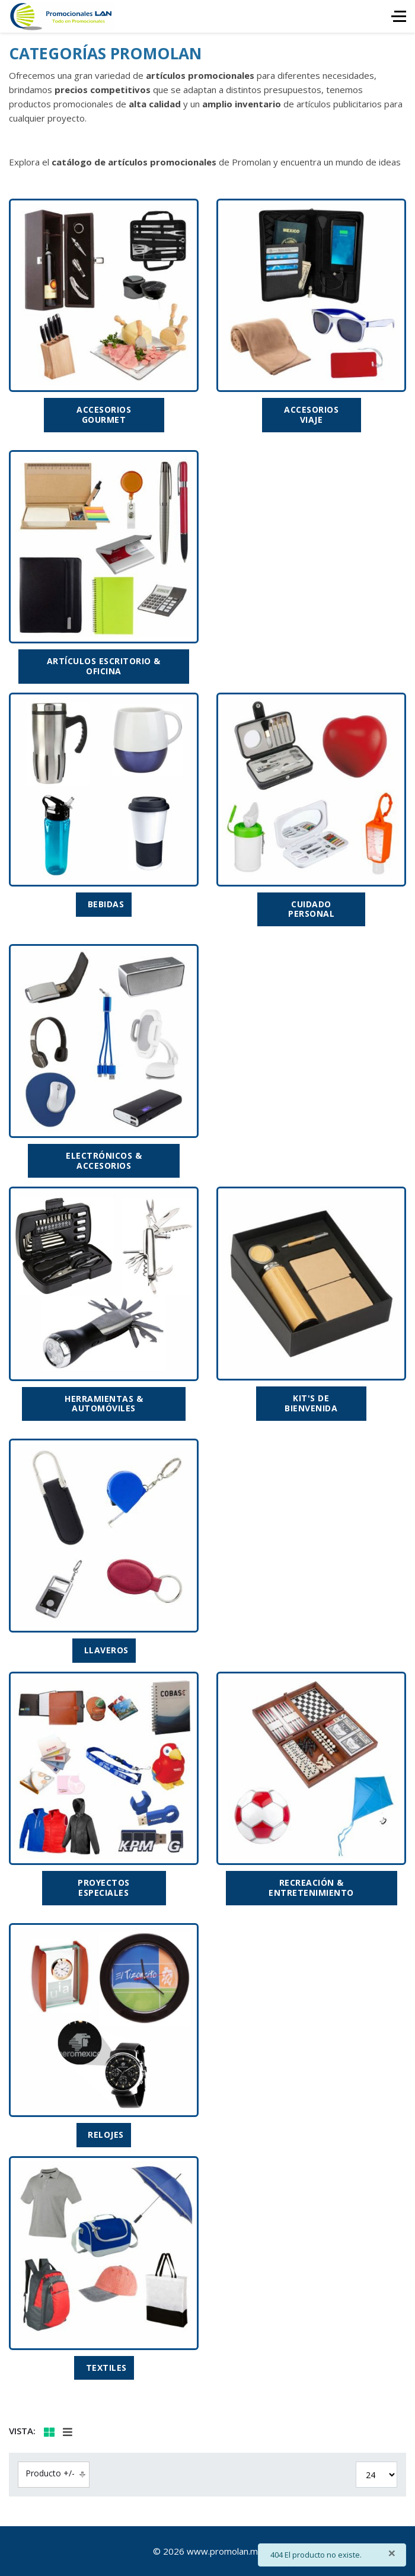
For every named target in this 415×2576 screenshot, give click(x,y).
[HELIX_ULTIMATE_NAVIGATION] (398, 16)
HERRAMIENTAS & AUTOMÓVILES (104, 1403)
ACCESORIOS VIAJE (311, 414)
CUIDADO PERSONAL (311, 909)
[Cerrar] (392, 2553)
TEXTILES (106, 2367)
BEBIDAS (106, 904)
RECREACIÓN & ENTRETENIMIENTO (311, 1887)
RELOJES (106, 2134)
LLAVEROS (106, 1650)
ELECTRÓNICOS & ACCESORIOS (104, 1160)
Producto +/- (50, 2473)
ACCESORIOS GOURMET (103, 414)
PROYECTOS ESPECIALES (104, 1887)
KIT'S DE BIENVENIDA (311, 1403)
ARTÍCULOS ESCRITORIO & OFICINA (104, 666)
